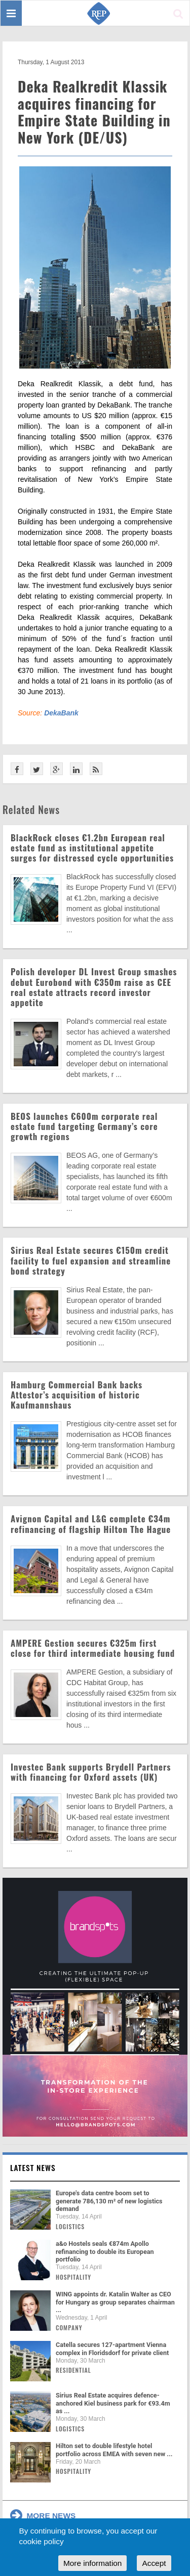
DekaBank (61, 713)
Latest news (33, 2167)
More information (92, 2563)
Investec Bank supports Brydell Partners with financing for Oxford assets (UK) (91, 1771)
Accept (154, 2563)
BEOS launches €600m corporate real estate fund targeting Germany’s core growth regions (84, 1126)
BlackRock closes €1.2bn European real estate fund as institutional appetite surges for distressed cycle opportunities (92, 847)
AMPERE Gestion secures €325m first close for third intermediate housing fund (93, 1648)
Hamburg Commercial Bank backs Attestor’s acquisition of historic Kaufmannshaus (76, 1394)
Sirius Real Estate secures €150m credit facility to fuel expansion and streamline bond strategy (91, 1260)
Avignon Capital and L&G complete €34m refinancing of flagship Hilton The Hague (91, 1523)
